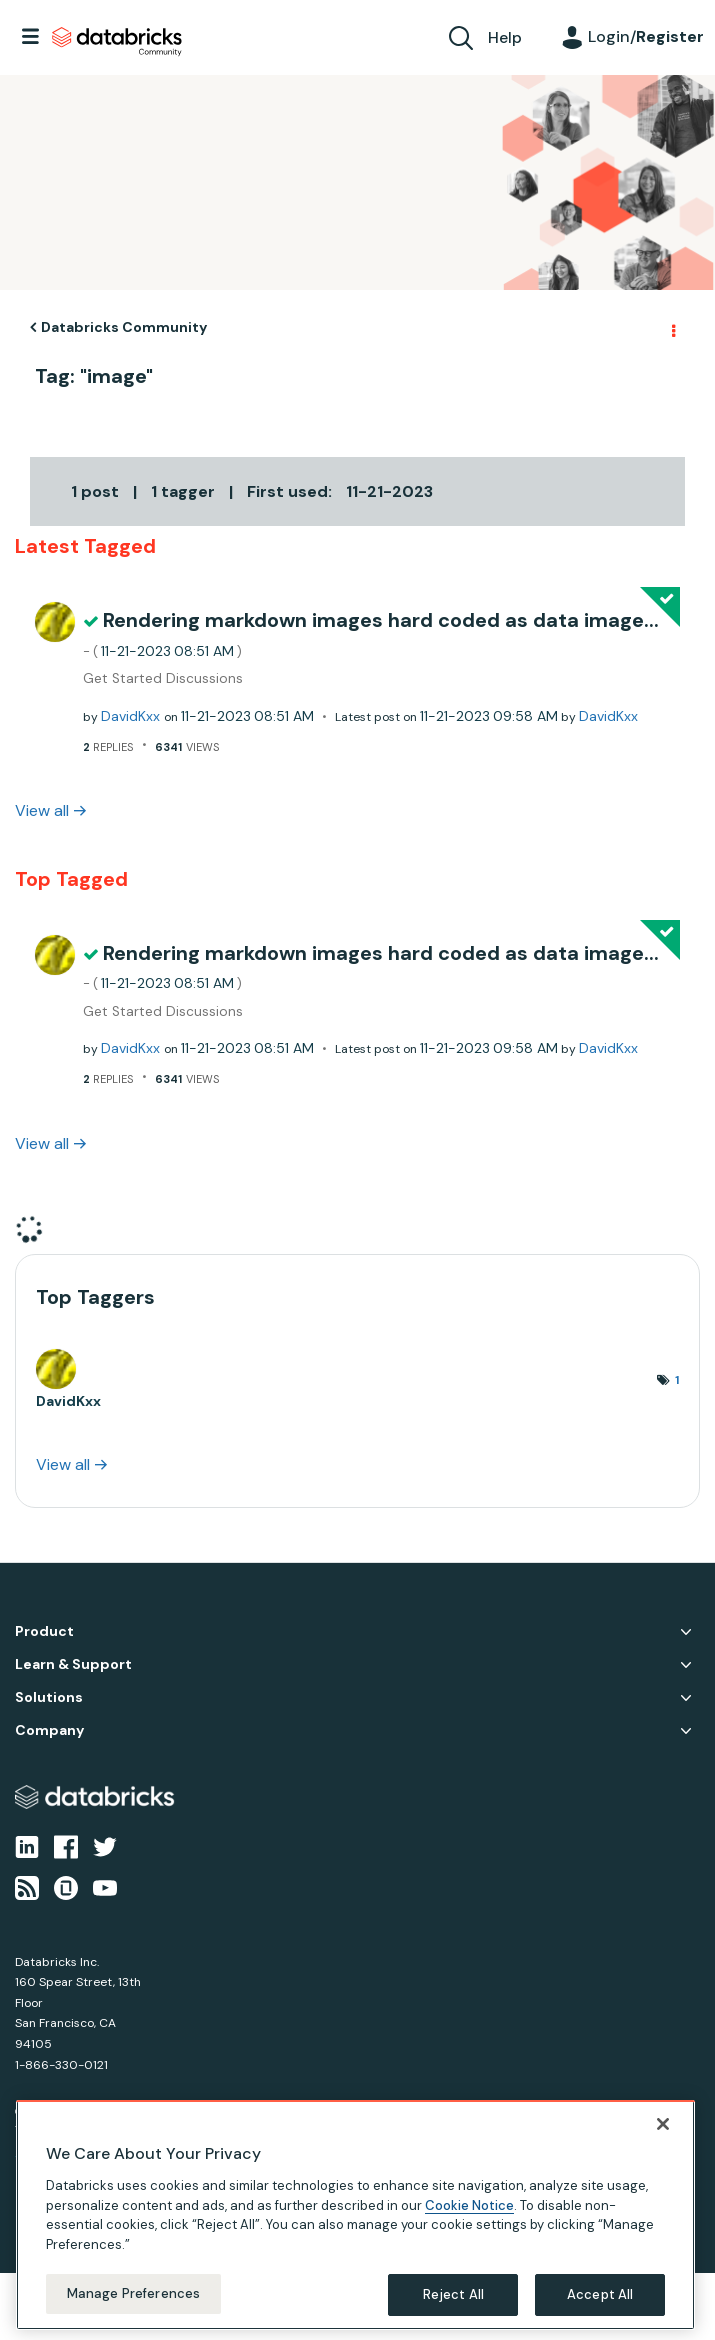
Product (44, 1631)
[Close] (663, 2124)
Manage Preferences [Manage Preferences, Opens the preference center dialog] (133, 2293)
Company (49, 1730)
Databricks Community (117, 42)
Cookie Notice (469, 2205)
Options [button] (672, 328)
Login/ (646, 36)
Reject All (453, 2294)
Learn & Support (73, 1664)
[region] (355, 2215)
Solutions (49, 1697)
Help (505, 37)
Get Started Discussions (163, 678)
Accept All (600, 2294)
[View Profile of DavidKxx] (130, 716)
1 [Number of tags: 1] (677, 1380)
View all (42, 810)
